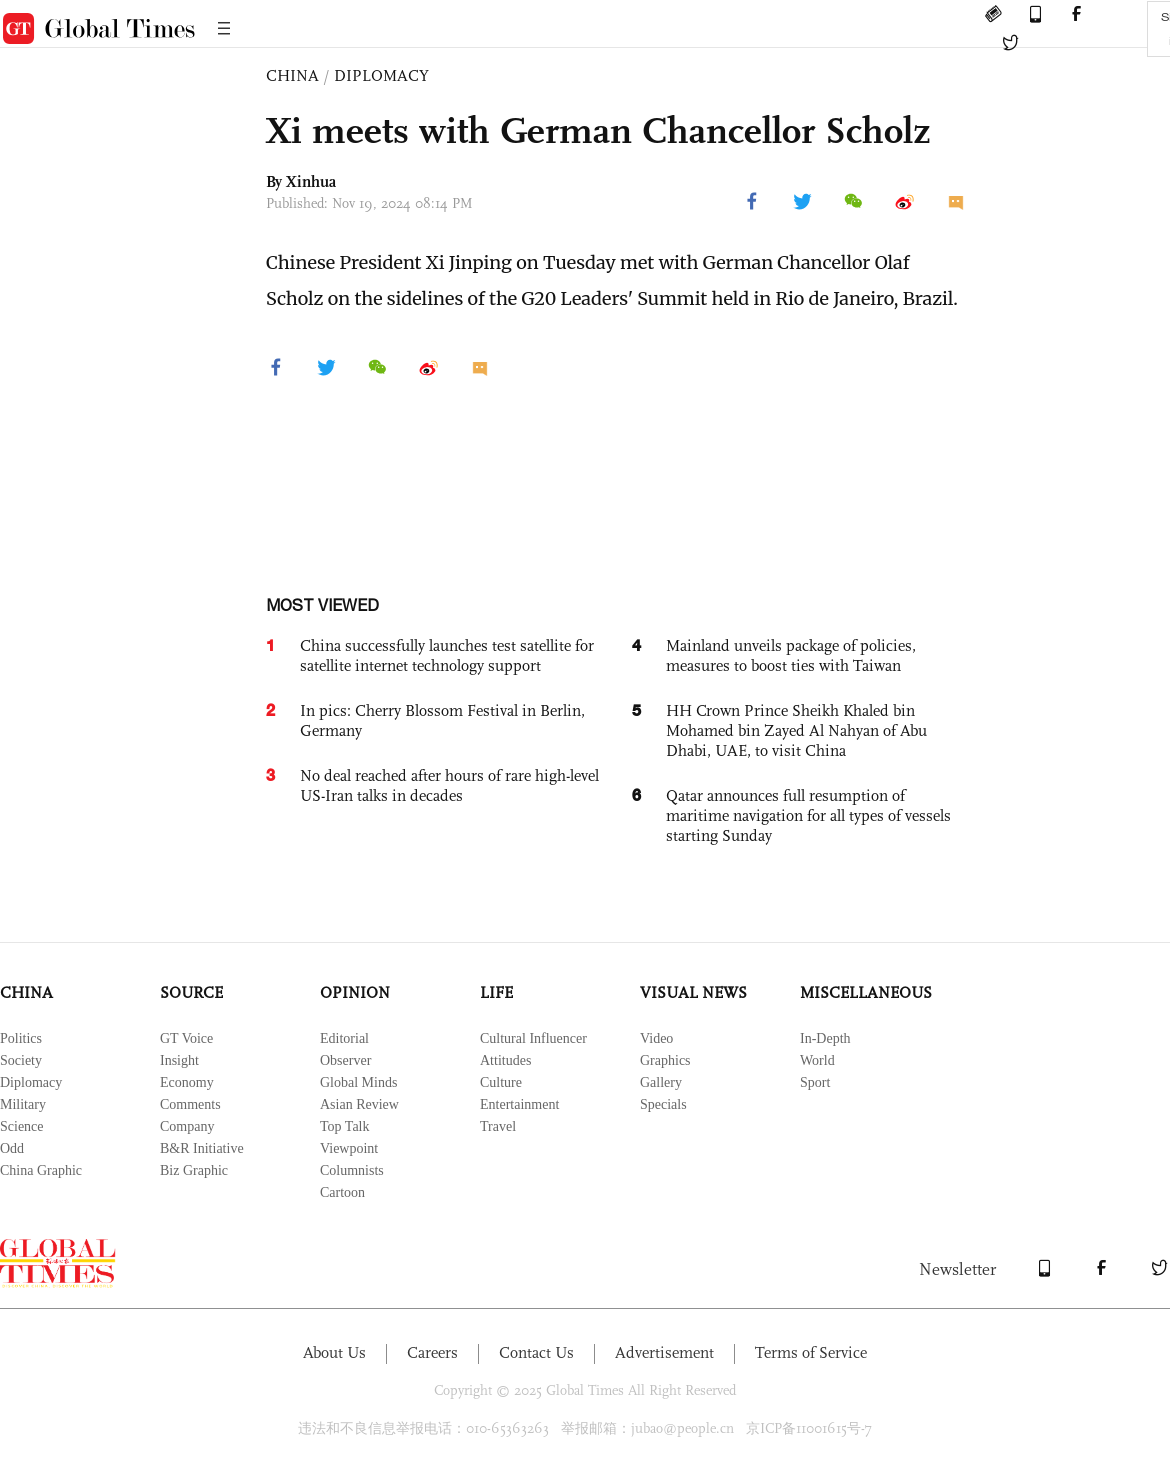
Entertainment (519, 1104)
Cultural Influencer (533, 1038)
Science (22, 1126)
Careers (432, 1352)
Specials (663, 1104)
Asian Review (359, 1104)
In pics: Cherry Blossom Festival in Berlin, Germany (442, 720)
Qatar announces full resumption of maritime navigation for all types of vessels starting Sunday (808, 815)
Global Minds (358, 1082)
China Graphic (41, 1170)
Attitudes (505, 1060)
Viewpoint (349, 1148)
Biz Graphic (194, 1170)
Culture (501, 1082)
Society (21, 1060)
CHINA (292, 75)
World (817, 1060)
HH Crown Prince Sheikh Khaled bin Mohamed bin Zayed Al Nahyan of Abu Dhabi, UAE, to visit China (796, 730)
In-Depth (825, 1038)
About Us (334, 1352)
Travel (498, 1126)
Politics (21, 1038)
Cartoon (342, 1192)
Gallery (661, 1082)
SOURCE (191, 992)
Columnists (352, 1170)
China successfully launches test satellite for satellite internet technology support (447, 655)
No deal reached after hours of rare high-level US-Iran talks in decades (449, 785)
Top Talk (345, 1126)
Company (187, 1126)
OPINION (355, 992)
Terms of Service (811, 1352)
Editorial (344, 1038)
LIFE (496, 992)
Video (656, 1038)
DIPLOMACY (381, 75)
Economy (187, 1082)
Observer (345, 1060)
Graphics (665, 1060)
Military (23, 1104)
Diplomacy (31, 1082)
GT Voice (186, 1038)
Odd (12, 1148)
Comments (190, 1104)
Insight (179, 1060)
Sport (815, 1082)
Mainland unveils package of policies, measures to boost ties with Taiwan (791, 655)
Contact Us (536, 1352)
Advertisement (664, 1352)
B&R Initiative (202, 1148)
